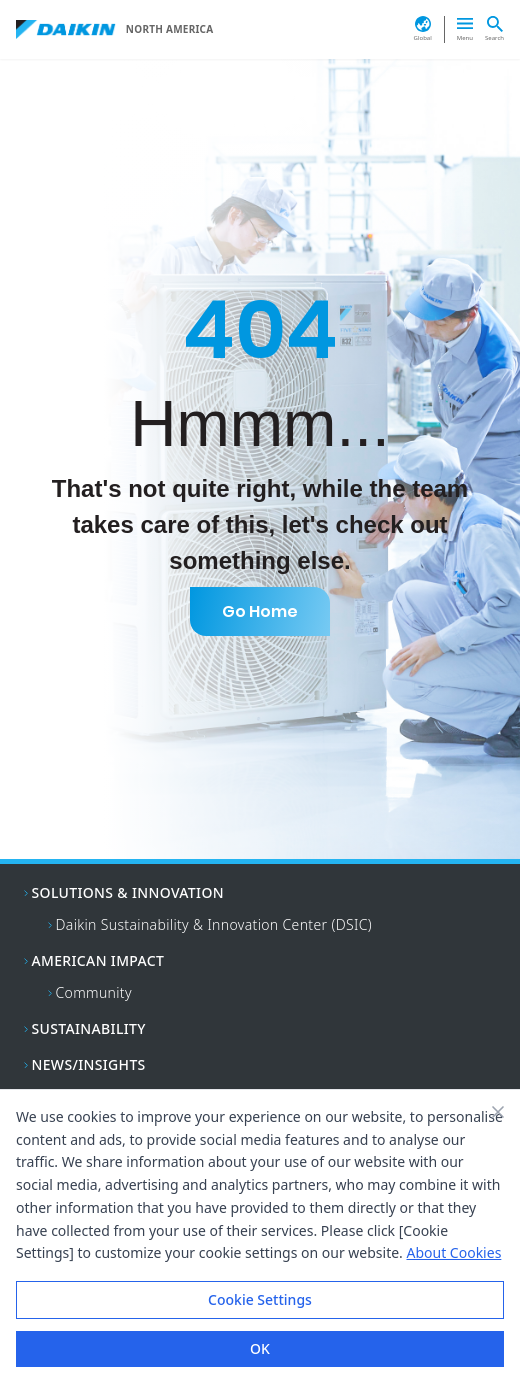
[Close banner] (498, 1112)
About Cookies (453, 1252)
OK (260, 1348)
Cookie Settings (260, 1299)
